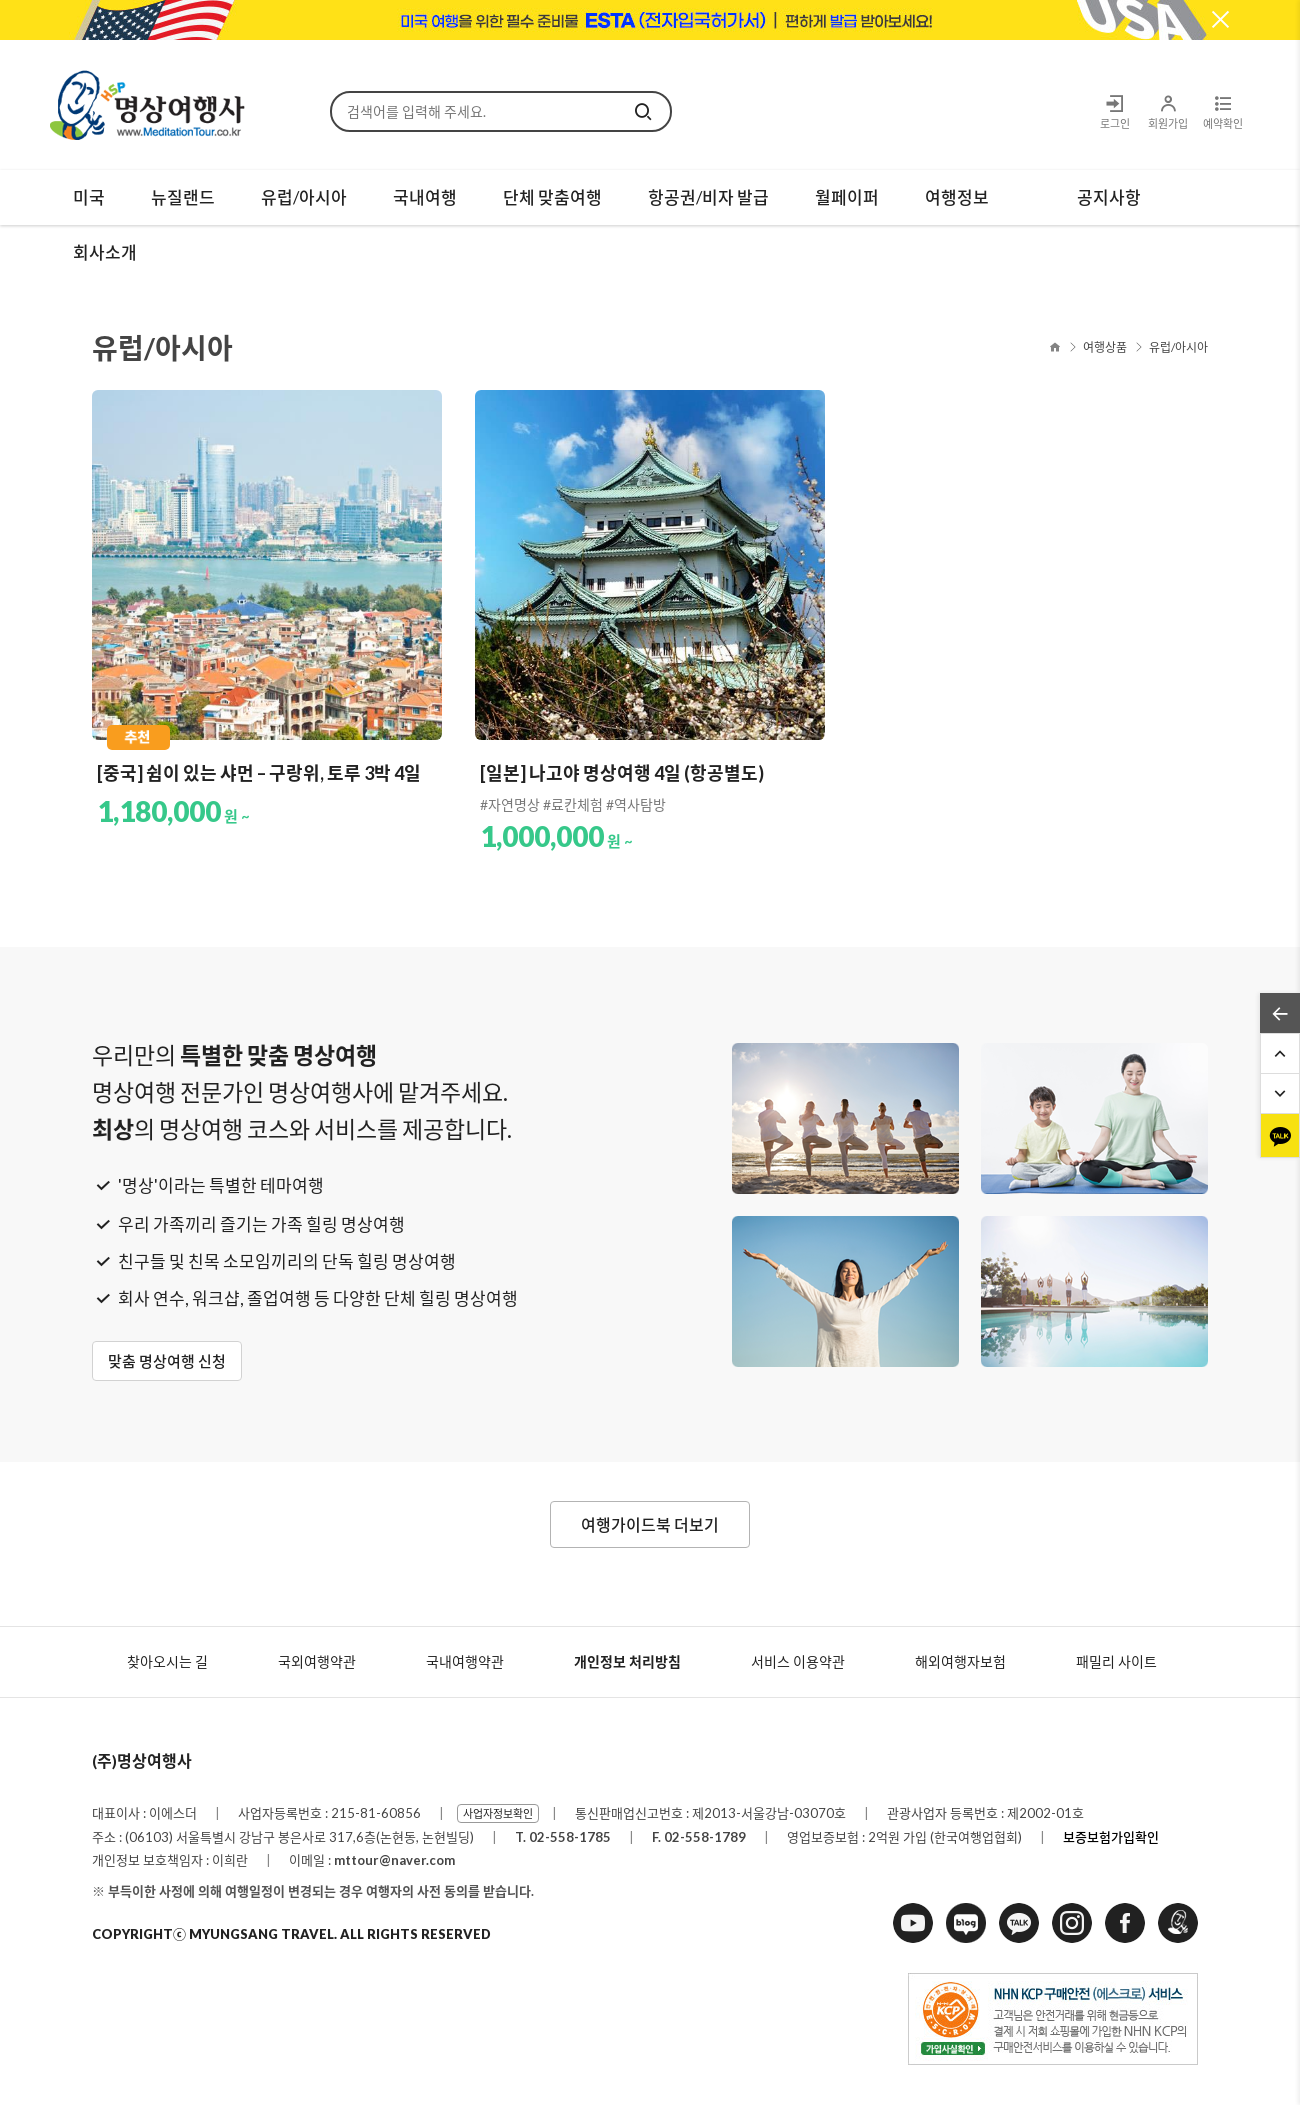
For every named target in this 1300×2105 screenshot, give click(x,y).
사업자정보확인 (498, 1813)
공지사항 (1109, 197)
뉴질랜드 (183, 197)
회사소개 (105, 252)
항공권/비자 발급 (708, 197)
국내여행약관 (465, 1661)
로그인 (1115, 111)
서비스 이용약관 (798, 1661)
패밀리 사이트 (1116, 1661)
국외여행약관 (317, 1661)
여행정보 (957, 197)
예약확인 (1222, 111)
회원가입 (1167, 111)
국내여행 (425, 197)
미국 (89, 197)
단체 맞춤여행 (552, 197)
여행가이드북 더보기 (650, 1524)
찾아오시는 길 (167, 1661)
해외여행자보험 (960, 1661)
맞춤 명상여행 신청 (167, 1361)
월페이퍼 (847, 197)
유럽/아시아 (304, 197)
